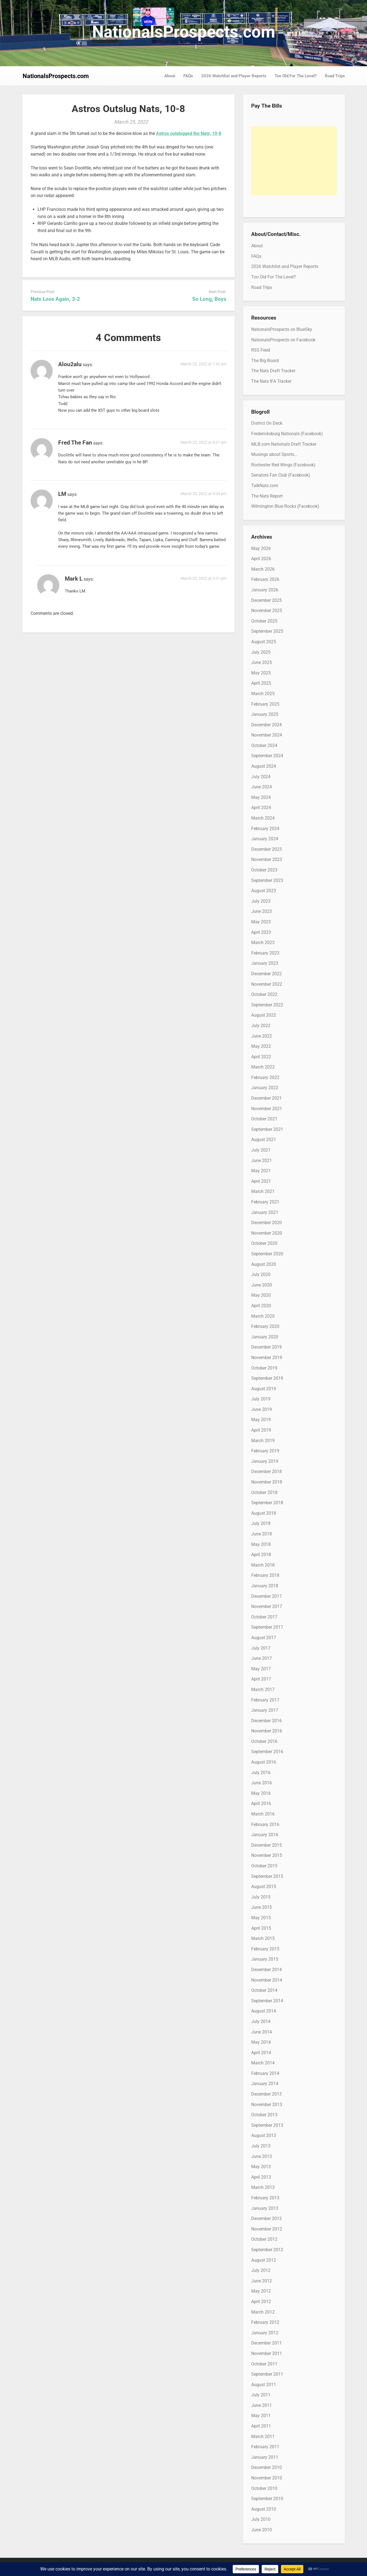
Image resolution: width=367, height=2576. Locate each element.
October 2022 (264, 994)
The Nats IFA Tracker (271, 381)
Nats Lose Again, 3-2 (55, 299)
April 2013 (261, 2177)
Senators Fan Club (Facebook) (280, 475)
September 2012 (267, 2249)
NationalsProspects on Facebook (283, 339)
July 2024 (260, 776)
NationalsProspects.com (183, 32)
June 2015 (261, 1907)
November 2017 (266, 1606)
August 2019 (263, 1388)
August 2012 (263, 2260)
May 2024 (261, 797)
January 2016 (264, 1834)
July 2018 (260, 1523)
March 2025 (263, 693)
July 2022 (260, 1025)
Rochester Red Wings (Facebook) (283, 464)
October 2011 (264, 2364)
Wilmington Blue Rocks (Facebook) (285, 506)
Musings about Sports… (274, 454)
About (169, 75)
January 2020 (264, 1336)
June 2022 (261, 1036)
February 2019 (265, 1450)
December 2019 (266, 1347)
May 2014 (261, 2042)
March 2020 (263, 1316)
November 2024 (266, 735)
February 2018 (265, 1575)
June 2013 (261, 2156)
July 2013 (260, 2146)
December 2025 (266, 600)
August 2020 (263, 1264)
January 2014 (264, 2083)
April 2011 (261, 2426)
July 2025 (260, 652)
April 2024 (261, 807)
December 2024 (266, 724)
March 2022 (263, 1067)
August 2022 (263, 1015)
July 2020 (260, 1274)
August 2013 (263, 2135)
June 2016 (261, 1782)
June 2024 (261, 786)
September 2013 (267, 2125)
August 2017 (263, 1637)
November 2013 (266, 2104)
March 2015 (263, 1938)
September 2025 (267, 631)
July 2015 (260, 1897)
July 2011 (260, 2394)
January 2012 (264, 2332)
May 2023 (261, 921)
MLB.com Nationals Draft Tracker (283, 444)
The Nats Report (267, 496)
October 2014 (264, 1990)
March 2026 (263, 569)
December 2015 (266, 1845)
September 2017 (267, 1627)
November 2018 (266, 1482)
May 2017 (261, 1668)
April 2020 (261, 1305)
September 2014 (267, 2000)
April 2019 (261, 1430)
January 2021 (264, 1212)
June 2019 (261, 1409)
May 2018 (261, 1544)
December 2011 (266, 2343)
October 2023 (264, 870)
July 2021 (260, 1150)
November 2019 (266, 1357)
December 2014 (266, 1969)
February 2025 (265, 704)
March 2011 (263, 2436)
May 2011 (261, 2415)
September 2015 (267, 1876)
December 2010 (266, 2467)
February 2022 (265, 1077)
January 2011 (264, 2457)
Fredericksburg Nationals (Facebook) (287, 433)
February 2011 (265, 2446)
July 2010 (260, 2519)
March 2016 (263, 1814)
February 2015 (265, 1949)
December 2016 (266, 1720)
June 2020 (261, 1285)
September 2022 (267, 1004)
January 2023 (264, 963)
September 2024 (267, 755)
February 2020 (265, 1326)
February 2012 (265, 2322)
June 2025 (261, 662)
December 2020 (266, 1222)
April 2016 (261, 1803)
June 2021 (261, 1160)
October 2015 (264, 1865)
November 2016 (266, 1731)
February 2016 (265, 1824)
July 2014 (260, 2021)
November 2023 (266, 859)
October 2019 (264, 1368)
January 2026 (264, 589)
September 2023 (267, 880)
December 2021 (266, 1098)
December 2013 (266, 2094)
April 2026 (261, 558)
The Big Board (265, 360)
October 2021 (264, 1118)
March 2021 (263, 1191)
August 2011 (263, 2384)
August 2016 (263, 1762)
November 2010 (266, 2478)
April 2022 (261, 1056)
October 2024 (264, 745)
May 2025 (261, 673)
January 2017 (264, 1710)
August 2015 (263, 1886)
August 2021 (263, 1139)
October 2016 (264, 1741)
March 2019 (263, 1440)
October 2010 (264, 2488)
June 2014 (261, 2032)
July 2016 (260, 1772)
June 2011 (261, 2405)
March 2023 (263, 942)
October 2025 (264, 621)
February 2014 (265, 2073)
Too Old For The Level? (296, 75)
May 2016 (261, 1793)
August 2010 (263, 2509)
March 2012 (263, 2312)
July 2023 (260, 901)
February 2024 (265, 828)
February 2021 (265, 1202)
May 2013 (261, 2166)
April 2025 (261, 683)
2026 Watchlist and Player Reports (233, 75)
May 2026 (261, 548)
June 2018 (261, 1533)
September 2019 (267, 1378)
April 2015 (261, 1928)
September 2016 (267, 1751)
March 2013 (263, 2187)
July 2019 (260, 1399)
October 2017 (264, 1617)
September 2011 (267, 2374)
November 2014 (266, 1980)
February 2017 (265, 1700)
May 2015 (261, 1917)
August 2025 (263, 641)
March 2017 (263, 1689)
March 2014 (263, 2062)
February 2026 (265, 579)
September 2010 (267, 2498)
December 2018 (266, 1471)
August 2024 (263, 766)
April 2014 (261, 2052)
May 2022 (261, 1046)
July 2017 (260, 1648)
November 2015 (266, 1855)
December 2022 (266, 973)
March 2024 (263, 818)
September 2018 (267, 1502)
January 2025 (264, 714)
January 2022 (264, 1087)
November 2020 (266, 1233)
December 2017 (266, 1596)
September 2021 (267, 1129)
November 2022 (266, 984)
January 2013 (264, 2208)
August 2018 (263, 1513)
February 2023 (265, 953)
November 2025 (266, 610)
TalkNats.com (264, 485)
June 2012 (261, 2280)
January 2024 (264, 838)
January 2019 (264, 1461)
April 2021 (261, 1181)
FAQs (188, 75)
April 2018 (261, 1554)
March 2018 (263, 1565)
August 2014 (263, 2011)
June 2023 (261, 911)
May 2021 (261, 1170)
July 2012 (260, 2270)
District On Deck (266, 423)
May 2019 (261, 1419)
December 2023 (266, 849)
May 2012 (261, 2291)
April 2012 (261, 2301)
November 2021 (266, 1108)
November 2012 (266, 2229)
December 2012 (266, 2218)
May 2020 (261, 1295)
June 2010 (261, 2529)
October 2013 (264, 2114)
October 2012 (264, 2239)
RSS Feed (260, 350)
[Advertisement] (294, 160)
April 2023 (261, 932)
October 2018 (264, 1492)
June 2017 (261, 1658)
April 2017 (261, 1679)
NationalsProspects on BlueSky (281, 329)
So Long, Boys (209, 299)
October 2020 (264, 1243)
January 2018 (264, 1585)
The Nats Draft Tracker (273, 370)
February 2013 (265, 2197)
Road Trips (335, 75)
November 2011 (266, 2353)
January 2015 (264, 1959)
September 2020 (267, 1253)
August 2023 (263, 890)
